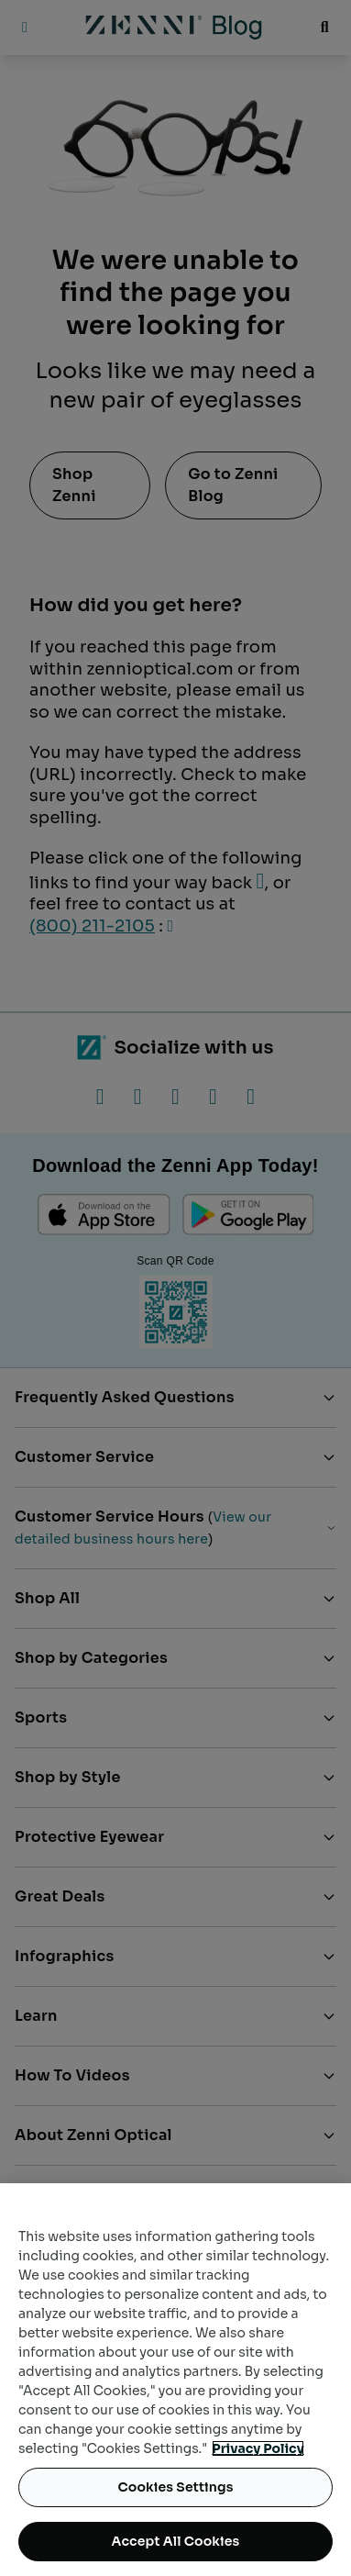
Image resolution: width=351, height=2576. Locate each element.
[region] (175, 2379)
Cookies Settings (175, 2487)
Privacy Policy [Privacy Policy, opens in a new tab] (257, 2448)
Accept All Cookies (176, 2541)
